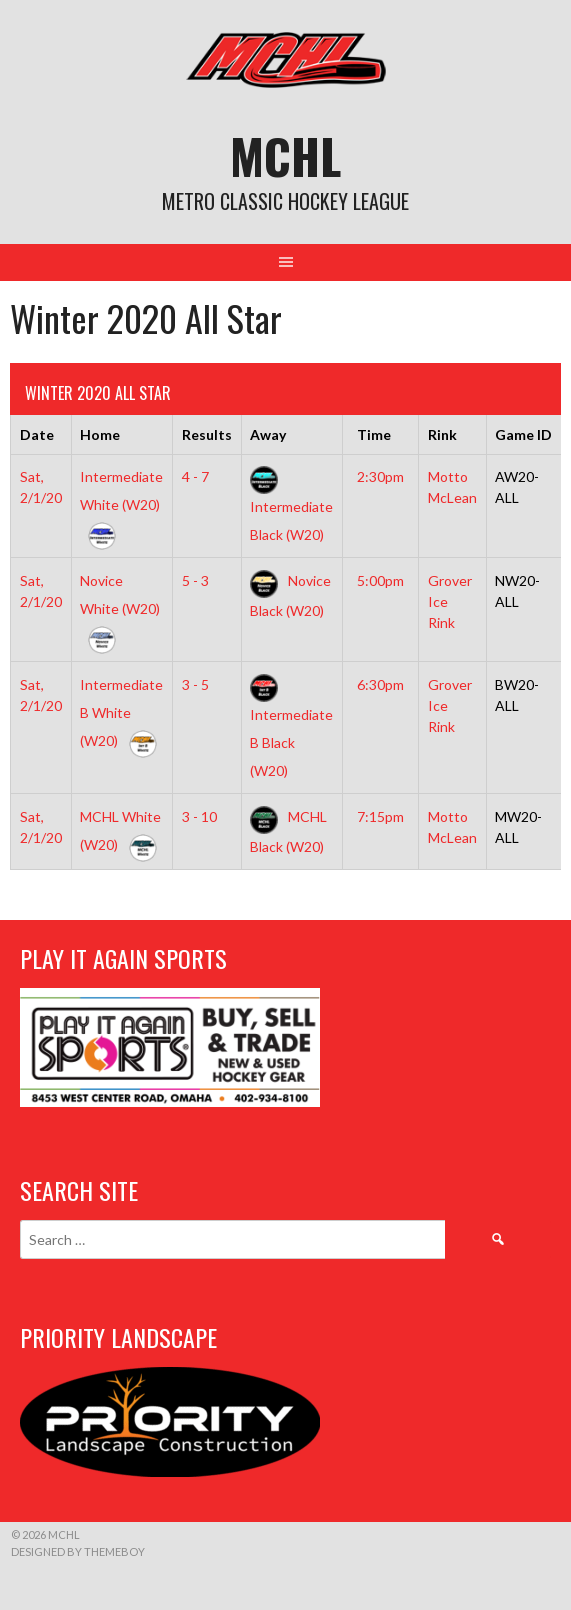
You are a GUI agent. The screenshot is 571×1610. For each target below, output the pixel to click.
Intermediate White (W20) (121, 504)
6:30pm (380, 684)
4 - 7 (195, 476)
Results (207, 434)
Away (268, 434)
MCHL (285, 155)
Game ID (523, 434)
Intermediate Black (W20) (291, 505)
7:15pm (380, 816)
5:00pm (380, 580)
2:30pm (380, 476)
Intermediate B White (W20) (121, 712)
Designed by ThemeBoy (78, 1551)
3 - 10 (199, 816)
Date (37, 434)
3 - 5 (195, 684)
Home (100, 434)
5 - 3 (195, 580)
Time (374, 434)
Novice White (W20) (120, 608)
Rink (442, 434)
